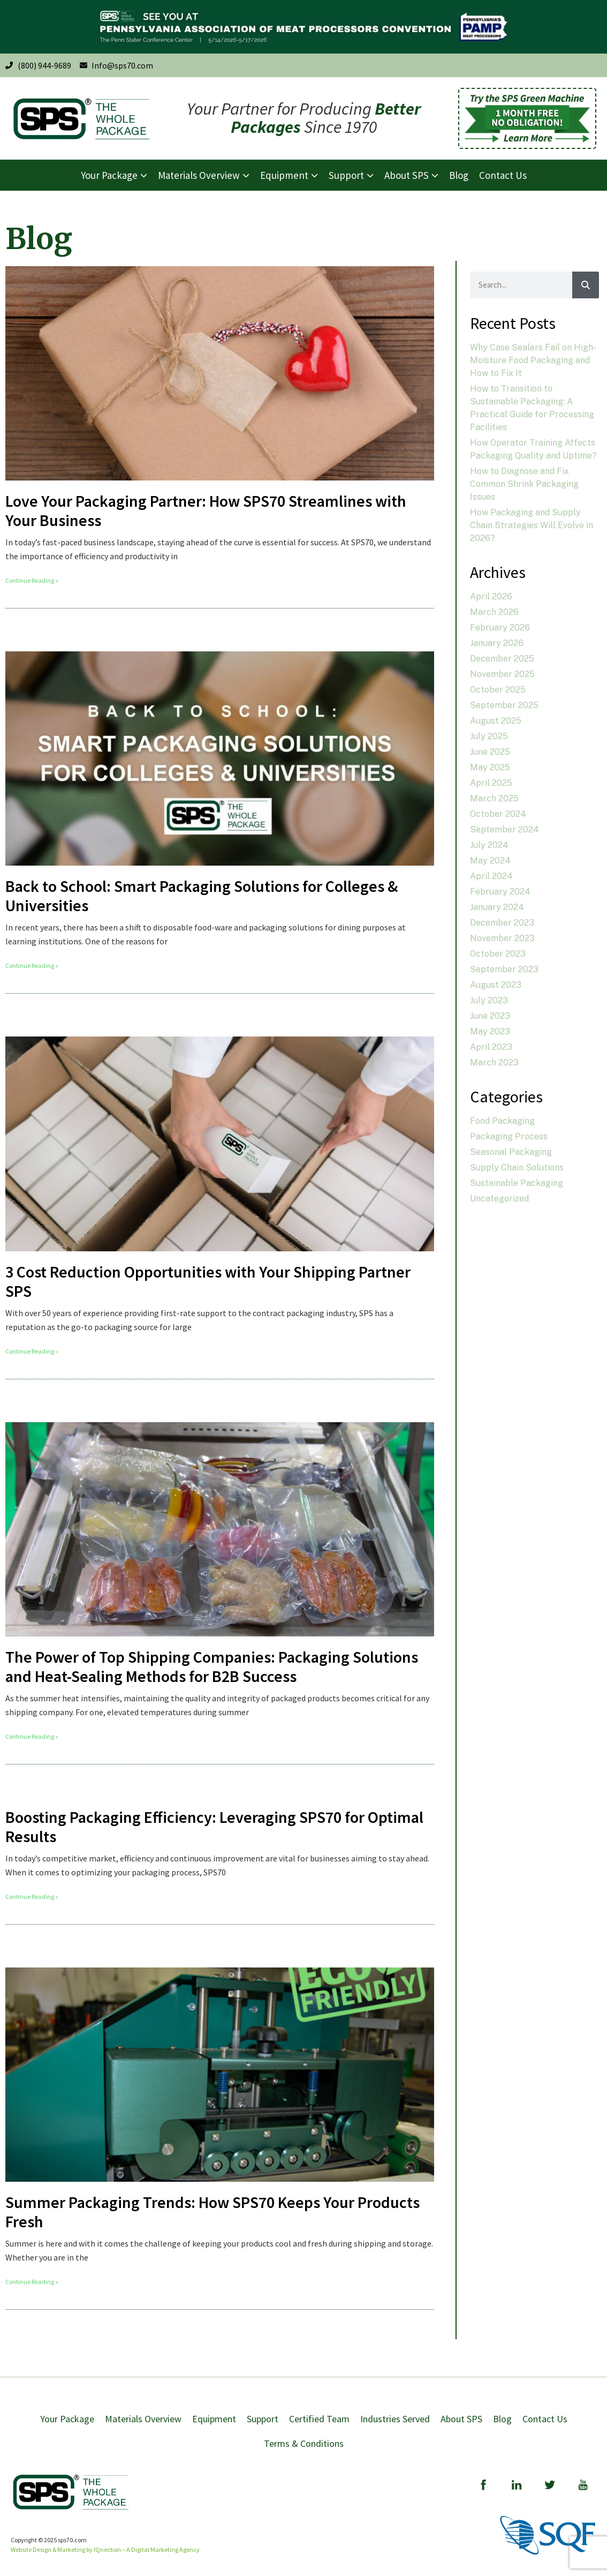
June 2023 (490, 1016)
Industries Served (395, 2419)
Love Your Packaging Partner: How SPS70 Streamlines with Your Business (205, 510)
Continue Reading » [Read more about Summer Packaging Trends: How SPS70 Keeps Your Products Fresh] (31, 2282)
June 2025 (490, 752)
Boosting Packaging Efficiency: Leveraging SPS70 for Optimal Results (214, 1826)
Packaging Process (509, 1136)
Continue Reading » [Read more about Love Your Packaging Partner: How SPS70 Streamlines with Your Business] (31, 580)
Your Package (67, 2419)
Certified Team (319, 2419)
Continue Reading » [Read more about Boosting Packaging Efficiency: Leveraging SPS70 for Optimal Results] (31, 1896)
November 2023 (502, 938)
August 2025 (495, 721)
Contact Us (544, 2419)
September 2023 (504, 969)
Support (262, 2419)
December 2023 (502, 923)
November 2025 (502, 674)
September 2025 (504, 705)
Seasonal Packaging (511, 1152)
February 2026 (500, 627)
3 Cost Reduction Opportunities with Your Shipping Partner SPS (208, 1281)
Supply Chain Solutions (517, 1167)
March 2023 (494, 1062)
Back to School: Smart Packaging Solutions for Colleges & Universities (201, 895)
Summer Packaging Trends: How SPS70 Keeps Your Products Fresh (212, 2212)
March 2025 (494, 798)
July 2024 (489, 845)
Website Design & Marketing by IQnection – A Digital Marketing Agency (105, 2549)
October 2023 (498, 954)
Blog (502, 2419)
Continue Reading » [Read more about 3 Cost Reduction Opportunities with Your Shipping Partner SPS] (31, 1351)
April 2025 (491, 783)
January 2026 (496, 643)
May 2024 (490, 860)
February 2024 (500, 892)
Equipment (214, 2419)
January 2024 (497, 907)
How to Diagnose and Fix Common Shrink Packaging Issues (524, 484)
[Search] (585, 285)
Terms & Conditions (304, 2443)
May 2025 (490, 767)
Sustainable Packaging (516, 1183)
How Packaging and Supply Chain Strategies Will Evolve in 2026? (531, 525)
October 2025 (498, 690)
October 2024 (498, 814)
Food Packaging (502, 1121)
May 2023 (490, 1031)
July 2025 (489, 736)
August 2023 (495, 985)
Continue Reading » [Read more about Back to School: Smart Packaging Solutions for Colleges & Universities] (31, 966)
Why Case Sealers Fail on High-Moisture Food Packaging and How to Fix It (533, 360)
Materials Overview (143, 2419)
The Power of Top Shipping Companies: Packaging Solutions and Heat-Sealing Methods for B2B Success (211, 1666)
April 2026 (491, 596)
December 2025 (502, 659)
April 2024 (491, 876)
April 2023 (491, 1047)
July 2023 (489, 1000)
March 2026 (494, 612)
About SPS (461, 2419)
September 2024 (504, 829)
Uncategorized (499, 1198)
